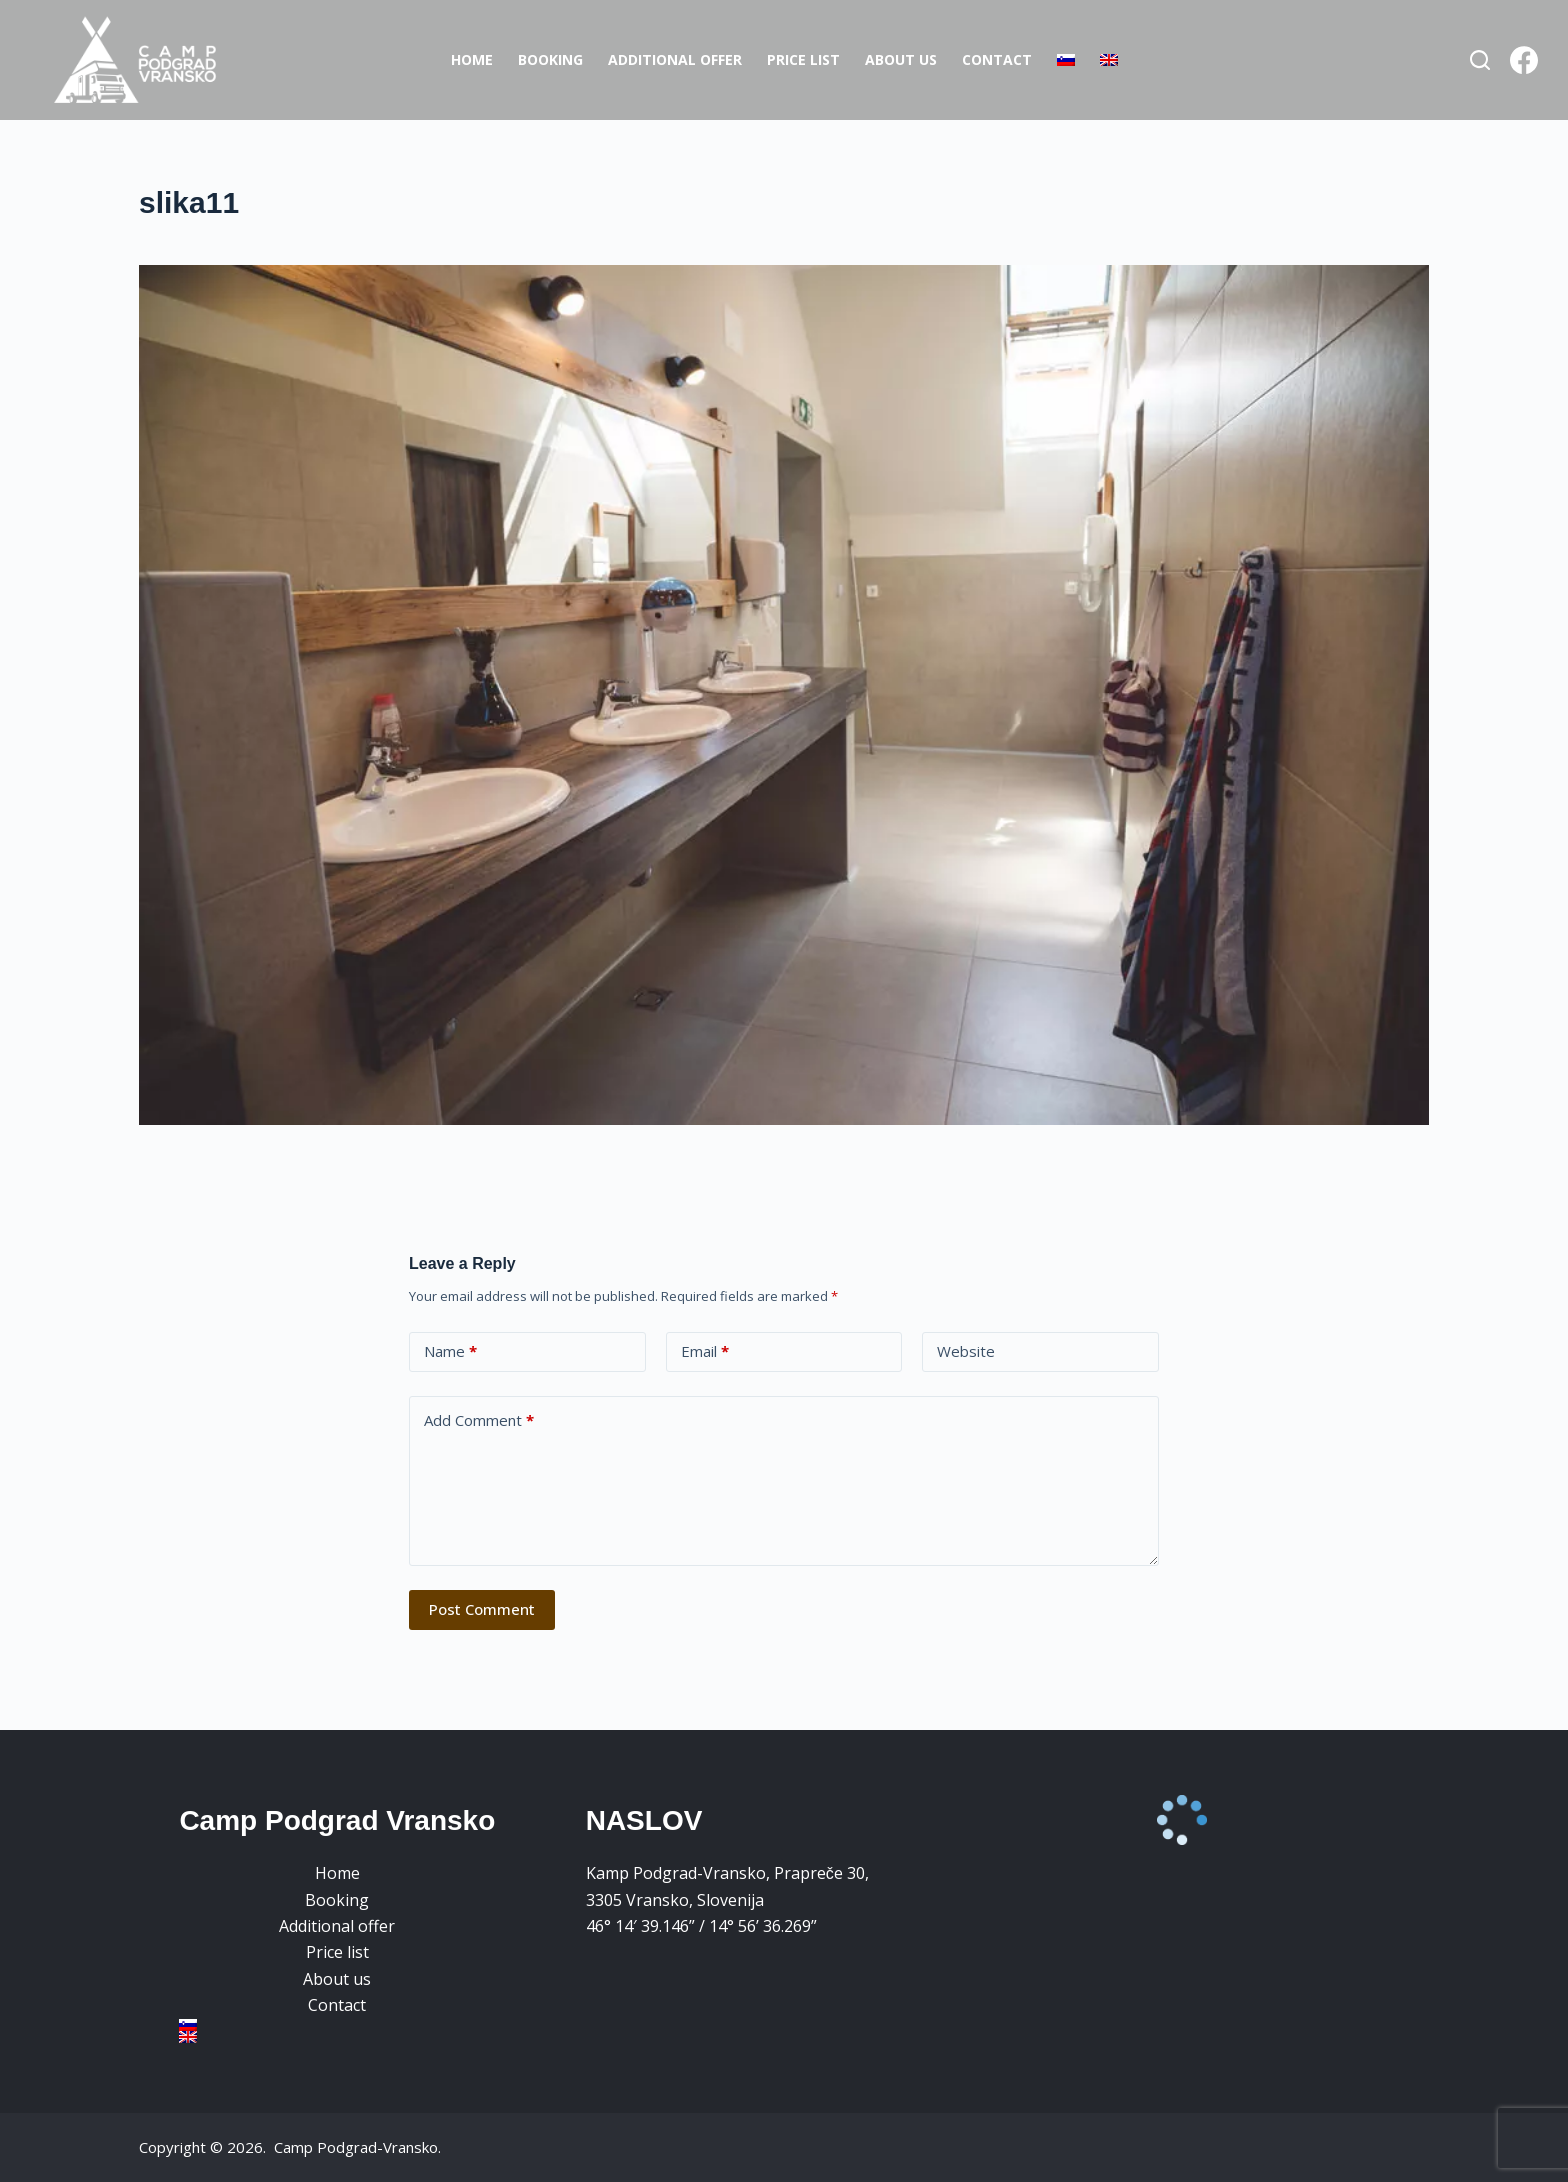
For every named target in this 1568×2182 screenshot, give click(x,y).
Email (705, 1351)
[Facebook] (1524, 60)
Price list (803, 59)
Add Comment (479, 1420)
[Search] (1480, 60)
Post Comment (482, 1609)
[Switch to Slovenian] (1065, 60)
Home (472, 59)
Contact (997, 59)
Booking (550, 59)
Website (966, 1351)
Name (450, 1351)
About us (901, 59)
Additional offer (675, 59)
